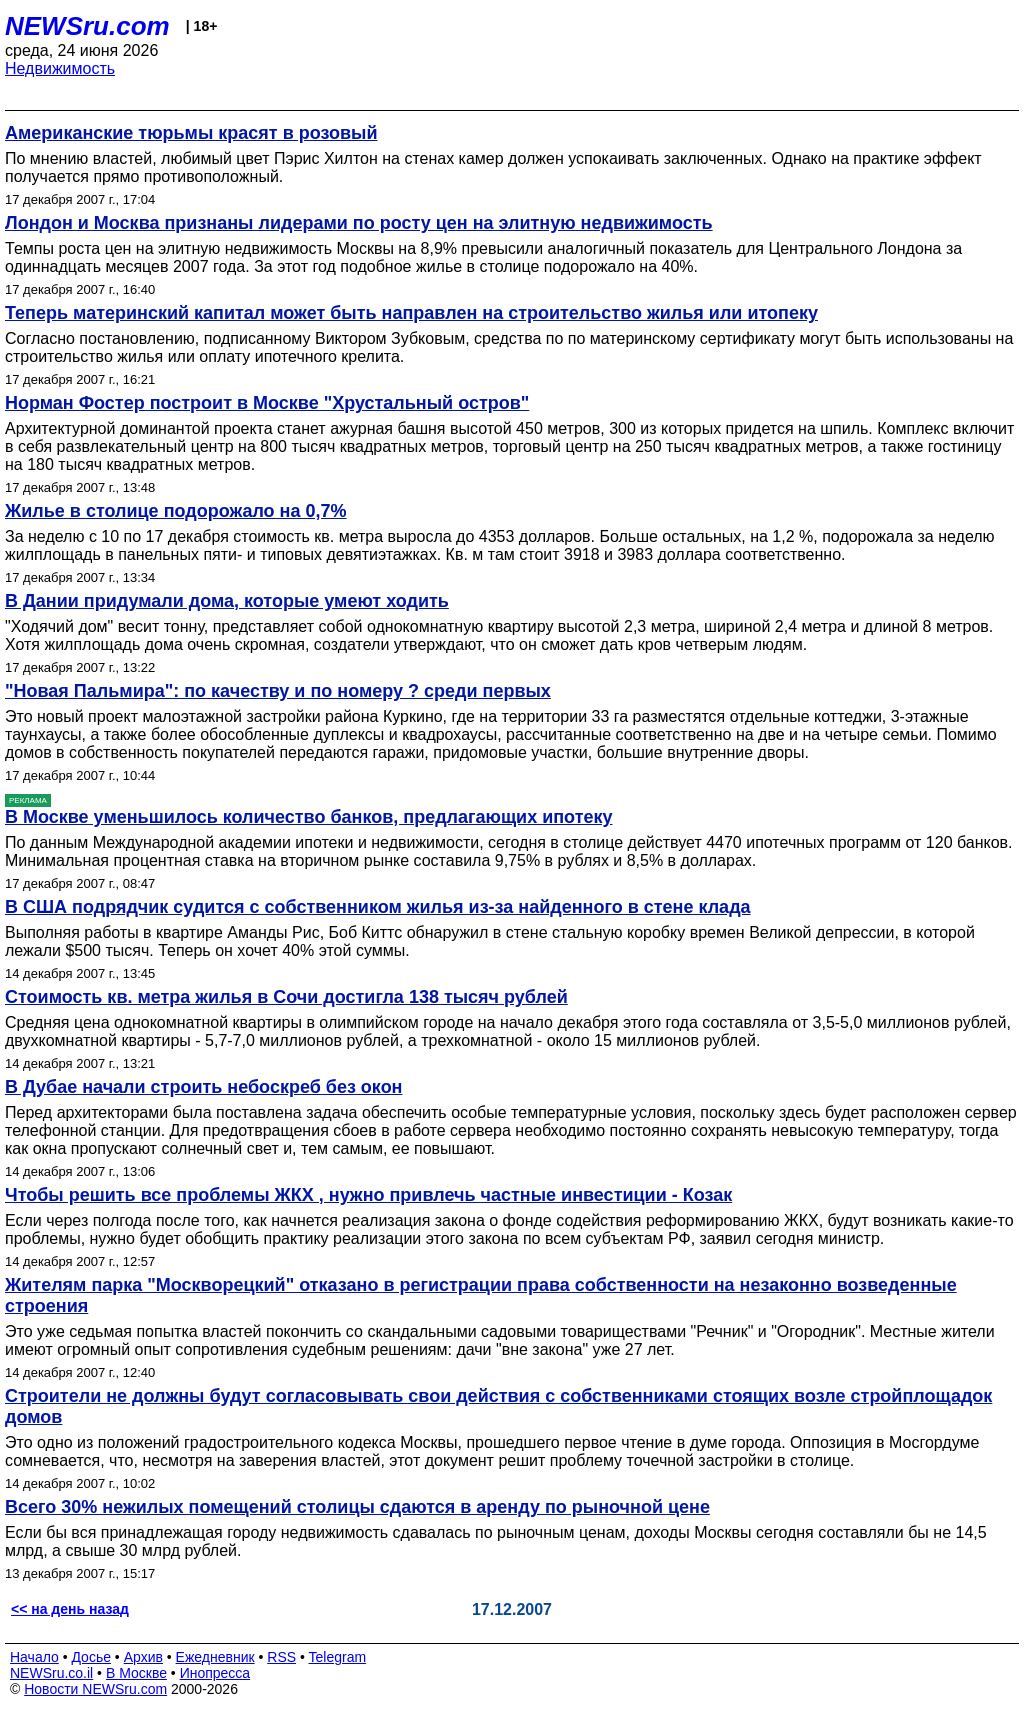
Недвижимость (60, 68)
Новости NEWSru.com (95, 1689)
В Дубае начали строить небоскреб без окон (204, 1087)
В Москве (136, 1673)
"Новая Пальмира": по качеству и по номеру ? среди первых (278, 691)
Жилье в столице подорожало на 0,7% (176, 511)
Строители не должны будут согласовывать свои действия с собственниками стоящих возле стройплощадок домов (498, 1406)
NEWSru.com (87, 26)
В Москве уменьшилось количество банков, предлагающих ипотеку (309, 817)
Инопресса (215, 1673)
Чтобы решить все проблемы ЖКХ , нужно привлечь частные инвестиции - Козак (368, 1195)
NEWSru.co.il (51, 1673)
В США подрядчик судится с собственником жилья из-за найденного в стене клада (378, 907)
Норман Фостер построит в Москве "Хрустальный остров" (267, 403)
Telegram (338, 1657)
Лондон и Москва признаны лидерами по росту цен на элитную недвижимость (359, 223)
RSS (281, 1657)
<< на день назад (70, 1609)
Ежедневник (215, 1657)
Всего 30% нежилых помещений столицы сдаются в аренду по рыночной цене (357, 1507)
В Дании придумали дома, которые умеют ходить (227, 601)
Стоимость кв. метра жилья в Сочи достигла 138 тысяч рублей (286, 997)
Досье (91, 1657)
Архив (143, 1657)
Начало (34, 1657)
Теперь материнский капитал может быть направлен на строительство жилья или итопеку (411, 313)
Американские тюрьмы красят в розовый (191, 133)
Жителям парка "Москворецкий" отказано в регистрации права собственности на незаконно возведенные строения (481, 1295)
